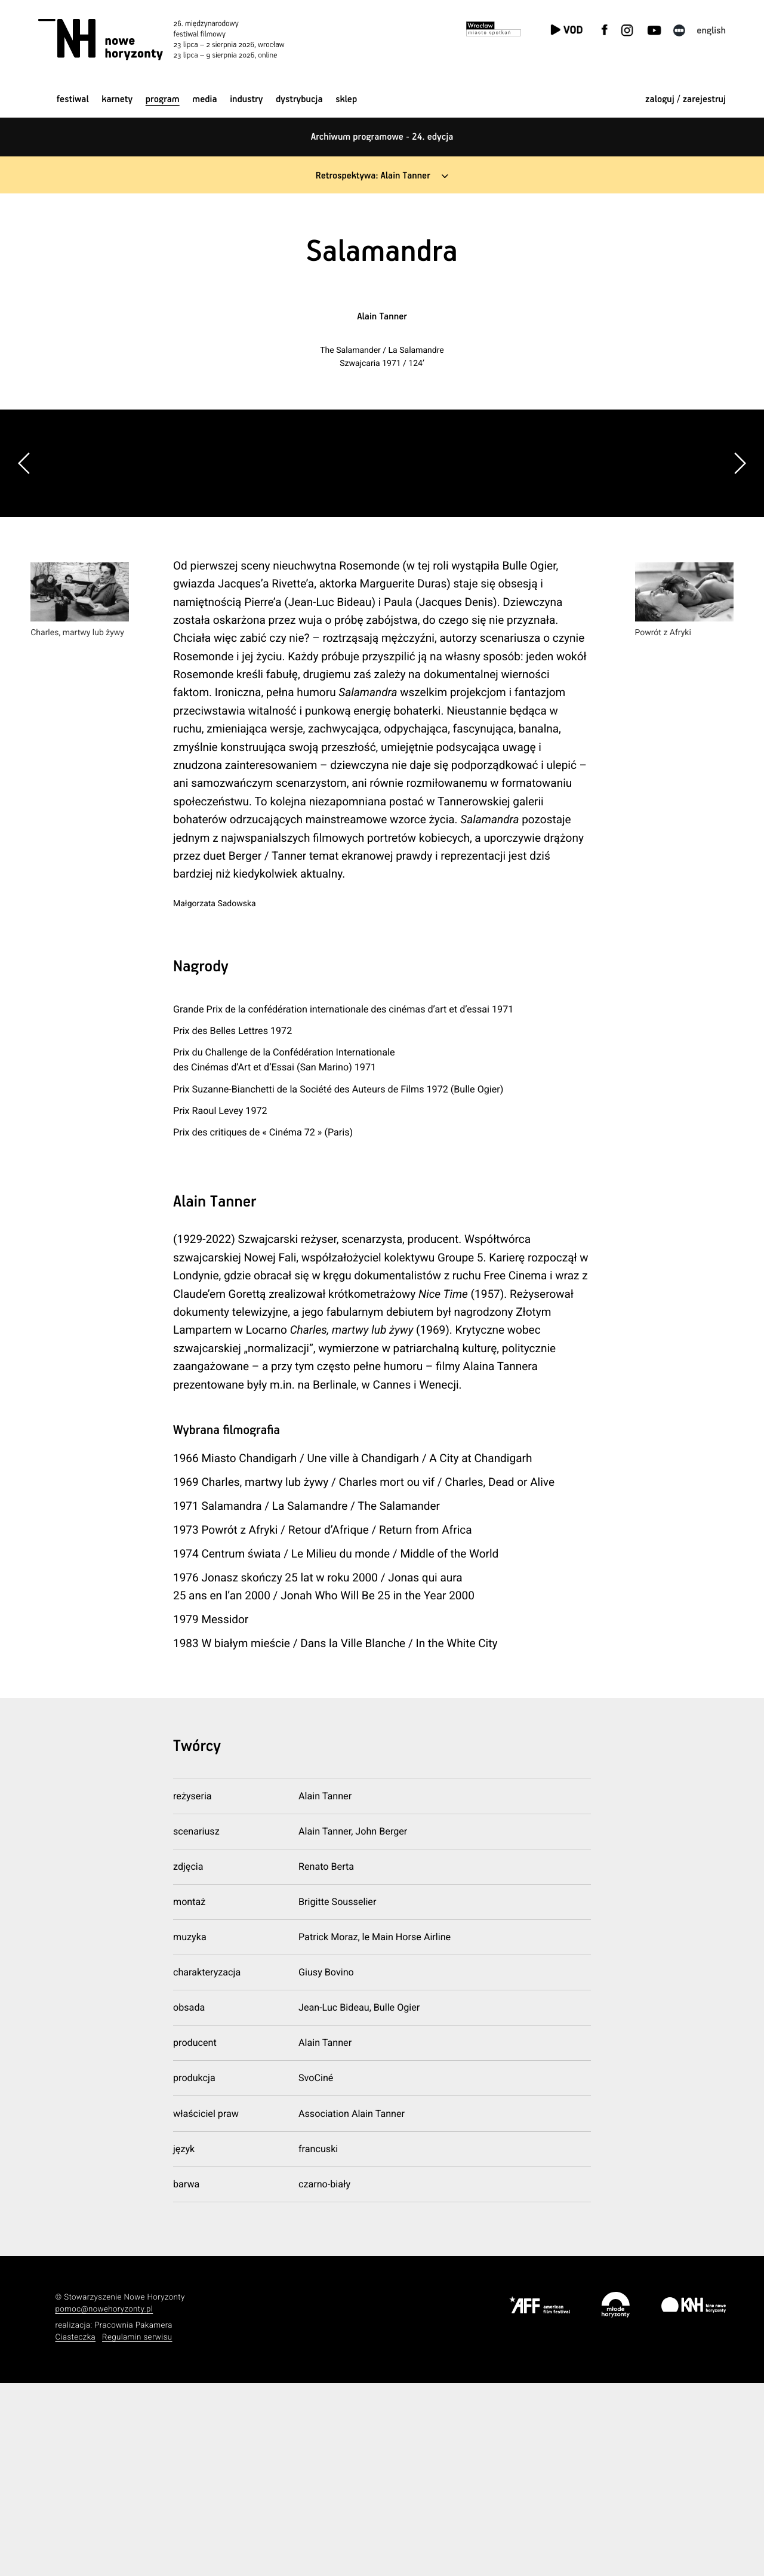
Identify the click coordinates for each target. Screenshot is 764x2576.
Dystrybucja (299, 99)
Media (204, 99)
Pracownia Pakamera (133, 2518)
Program (163, 99)
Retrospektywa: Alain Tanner (372, 175)
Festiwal (73, 99)
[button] (739, 559)
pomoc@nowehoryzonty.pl (104, 2502)
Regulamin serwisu (137, 2530)
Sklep (346, 99)
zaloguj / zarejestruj (685, 99)
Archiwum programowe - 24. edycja (382, 137)
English (711, 30)
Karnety (117, 99)
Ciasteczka (76, 2530)
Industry (246, 99)
